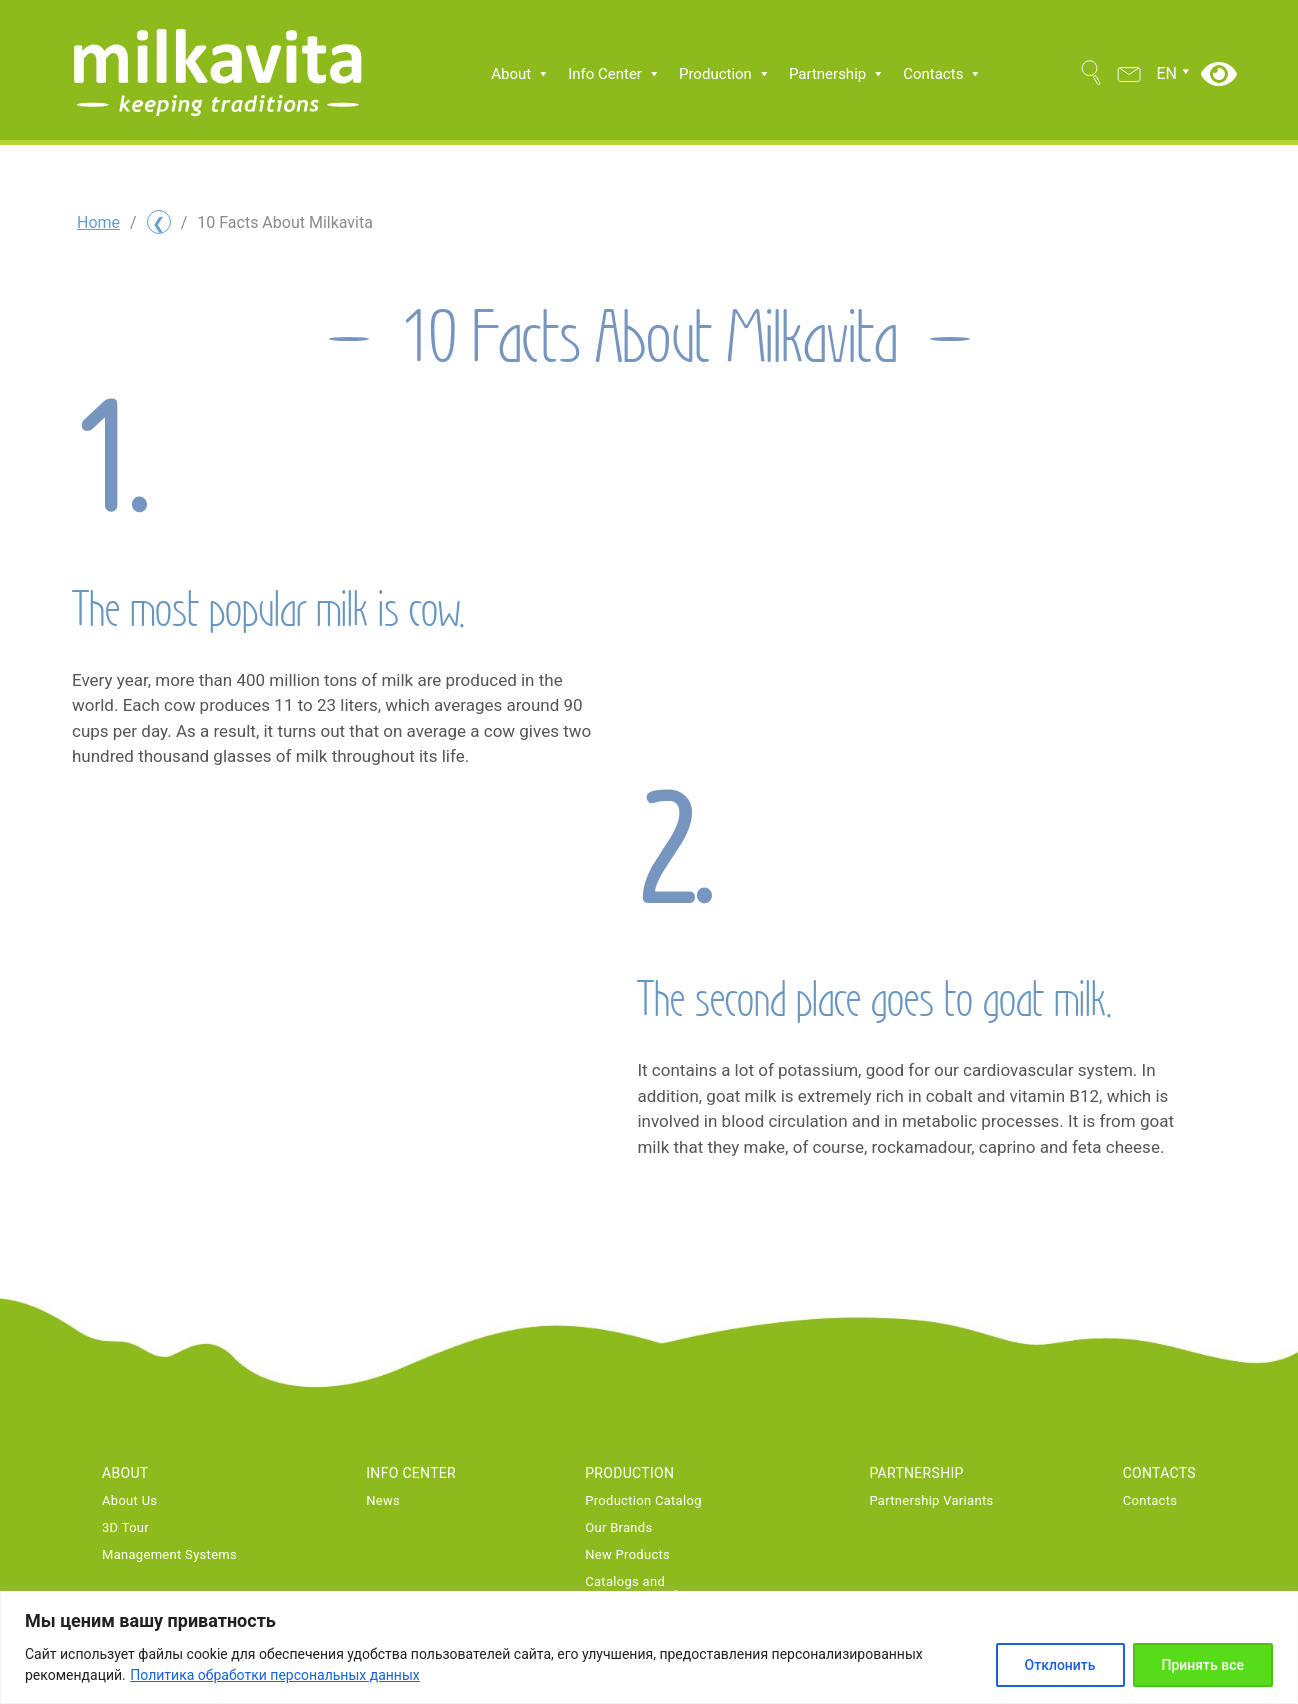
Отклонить (1060, 1665)
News (383, 1501)
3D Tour (125, 1528)
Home (98, 222)
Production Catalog (643, 1501)
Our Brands (618, 1528)
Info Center (614, 74)
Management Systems (169, 1555)
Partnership (837, 74)
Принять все (1203, 1665)
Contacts (942, 74)
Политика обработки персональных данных (274, 1675)
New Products (627, 1555)
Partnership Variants (931, 1501)
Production (725, 74)
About (520, 74)
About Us (129, 1501)
